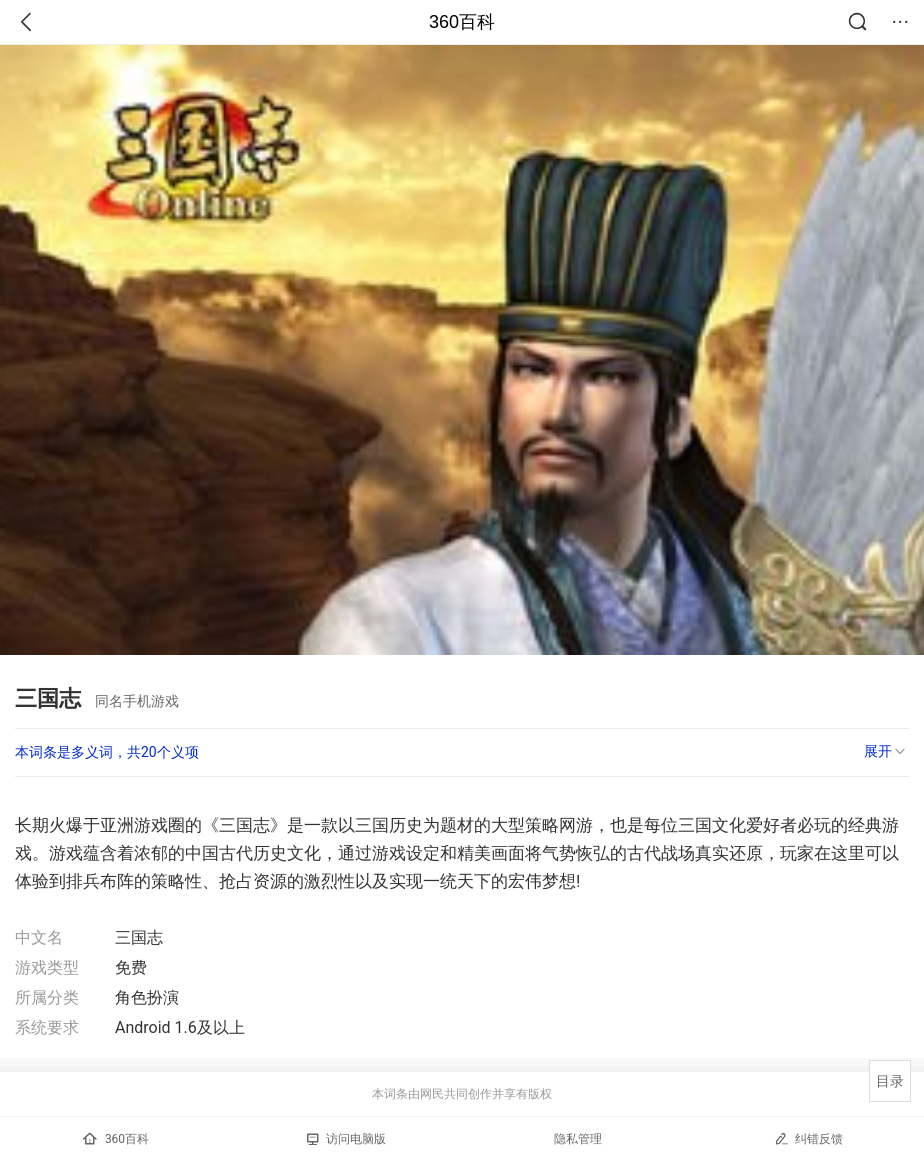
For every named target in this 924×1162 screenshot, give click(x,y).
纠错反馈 (808, 1138)
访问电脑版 (346, 1139)
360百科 (462, 22)
